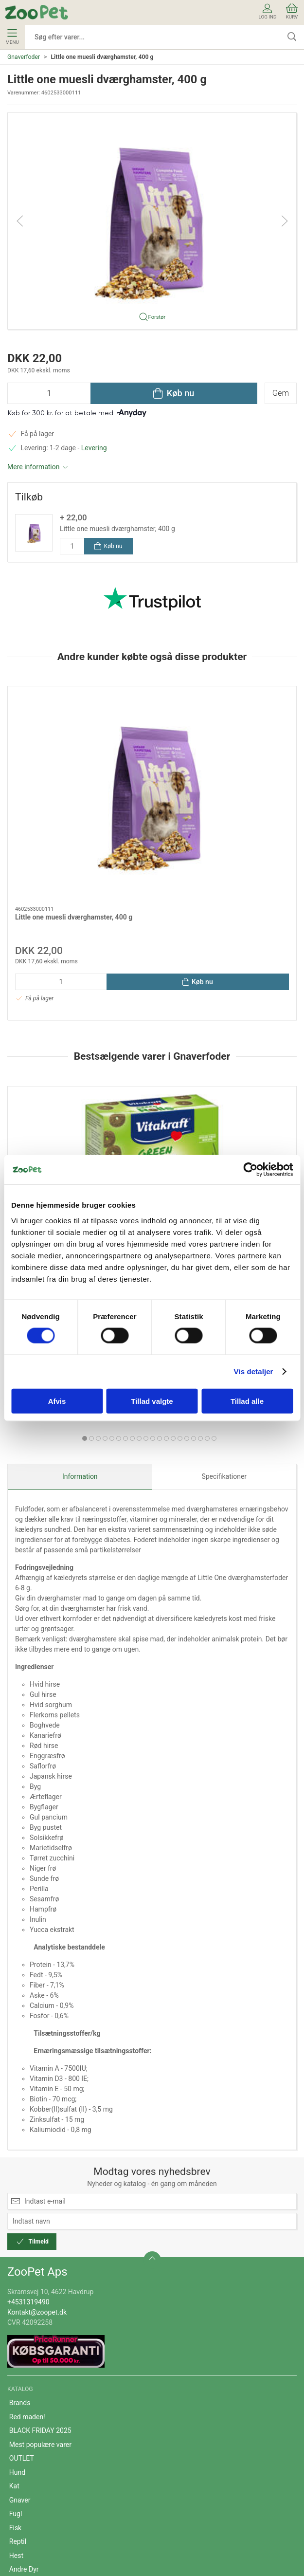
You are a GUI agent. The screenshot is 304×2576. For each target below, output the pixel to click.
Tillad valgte (152, 1401)
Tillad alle (247, 1401)
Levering (94, 448)
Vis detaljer (253, 1371)
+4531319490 (28, 2099)
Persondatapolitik (35, 2479)
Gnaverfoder (23, 57)
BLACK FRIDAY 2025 (40, 2228)
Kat (14, 2283)
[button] (152, 220)
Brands (20, 2200)
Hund (17, 2270)
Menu (11, 37)
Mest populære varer (40, 2242)
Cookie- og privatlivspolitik (49, 2464)
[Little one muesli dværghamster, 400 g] (78, 741)
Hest (16, 2353)
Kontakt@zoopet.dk (37, 2109)
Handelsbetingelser (38, 2451)
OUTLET (21, 2256)
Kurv (292, 11)
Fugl (15, 2311)
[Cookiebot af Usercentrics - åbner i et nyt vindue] (250, 1169)
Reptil (17, 2339)
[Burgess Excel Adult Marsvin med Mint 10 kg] (226, 1049)
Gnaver (20, 2297)
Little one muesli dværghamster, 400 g (117, 529)
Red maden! (27, 2214)
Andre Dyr (24, 2367)
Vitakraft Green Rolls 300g (55, 1114)
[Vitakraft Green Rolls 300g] (78, 1049)
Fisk (15, 2325)
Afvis (57, 1401)
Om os (19, 2423)
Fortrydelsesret (32, 2492)
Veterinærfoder (32, 2381)
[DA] (36, 12)
